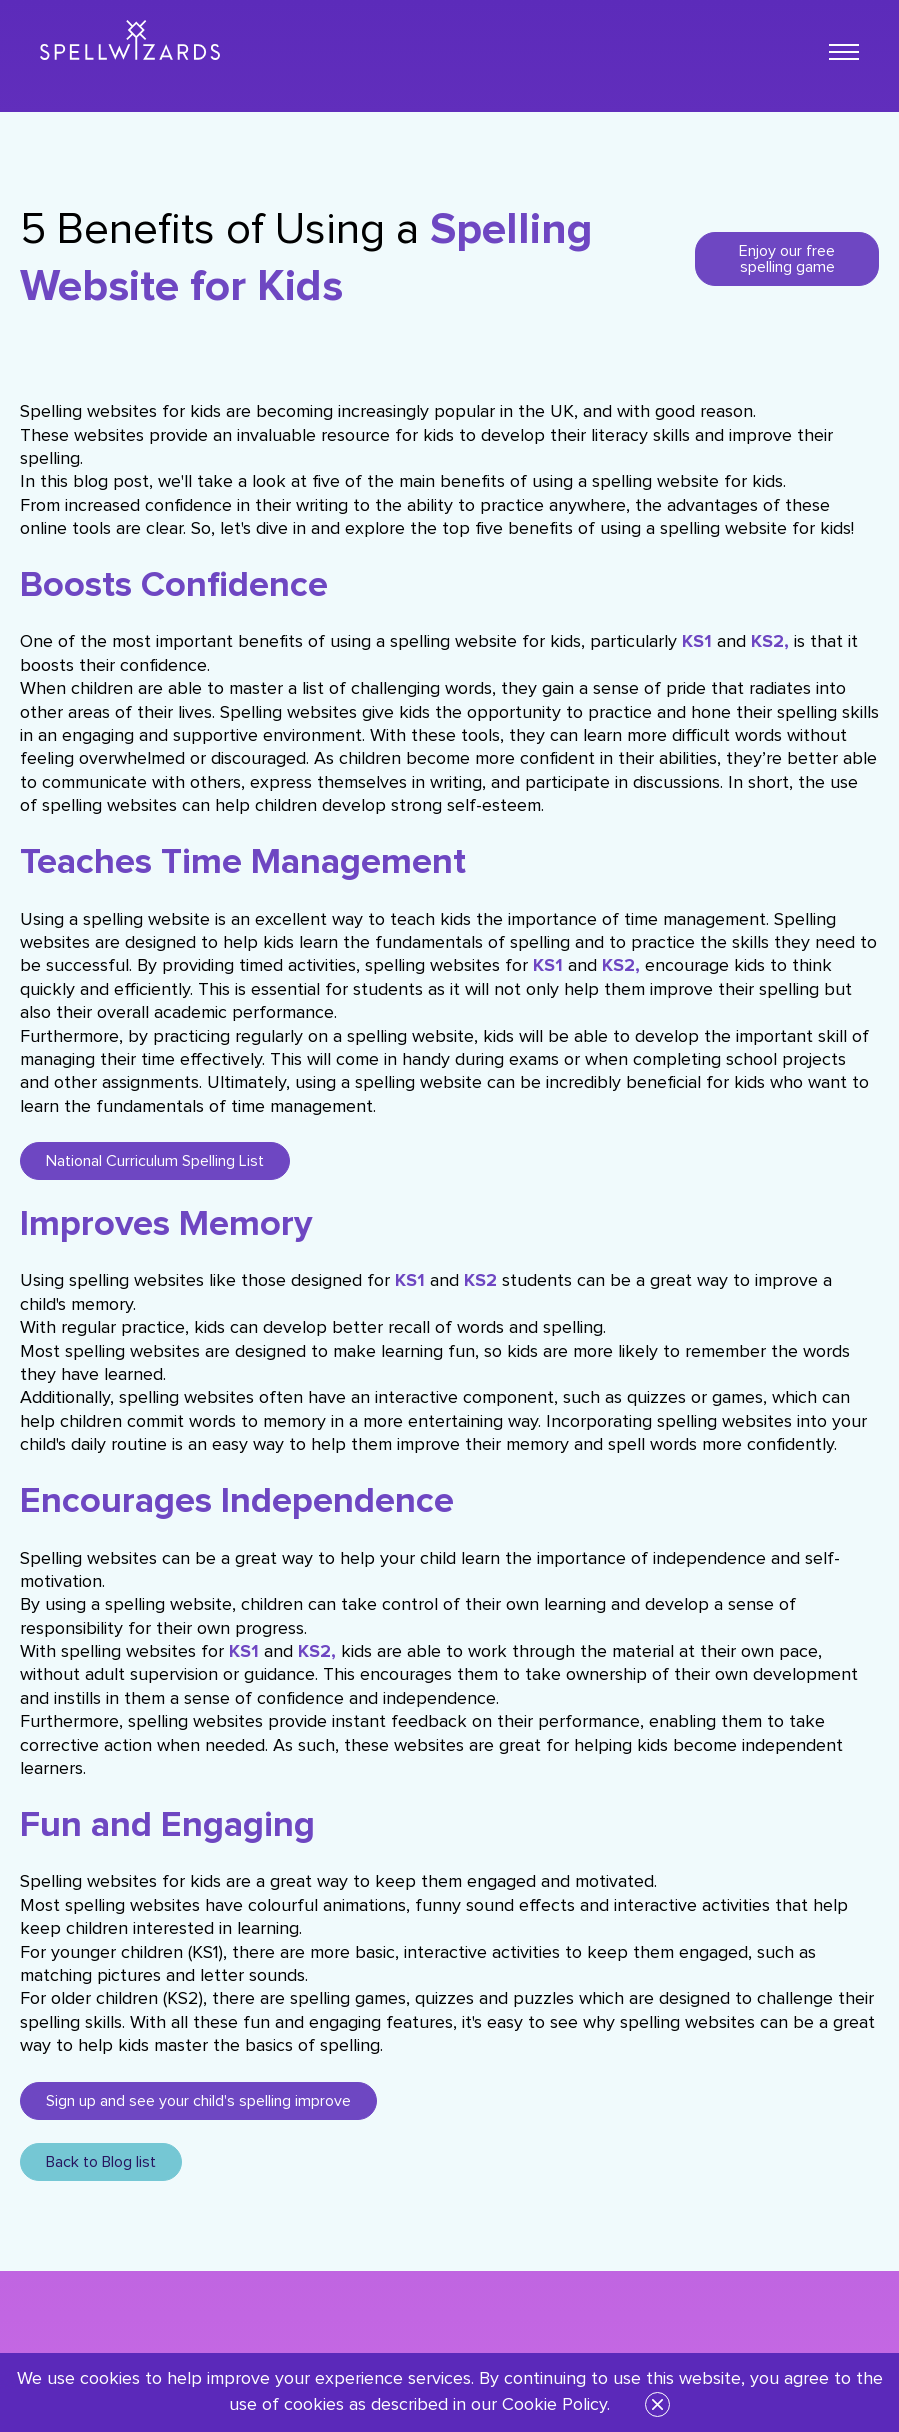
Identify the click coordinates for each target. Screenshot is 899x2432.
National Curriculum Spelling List (155, 1161)
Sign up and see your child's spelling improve (198, 2101)
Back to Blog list (101, 2162)
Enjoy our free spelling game (787, 259)
